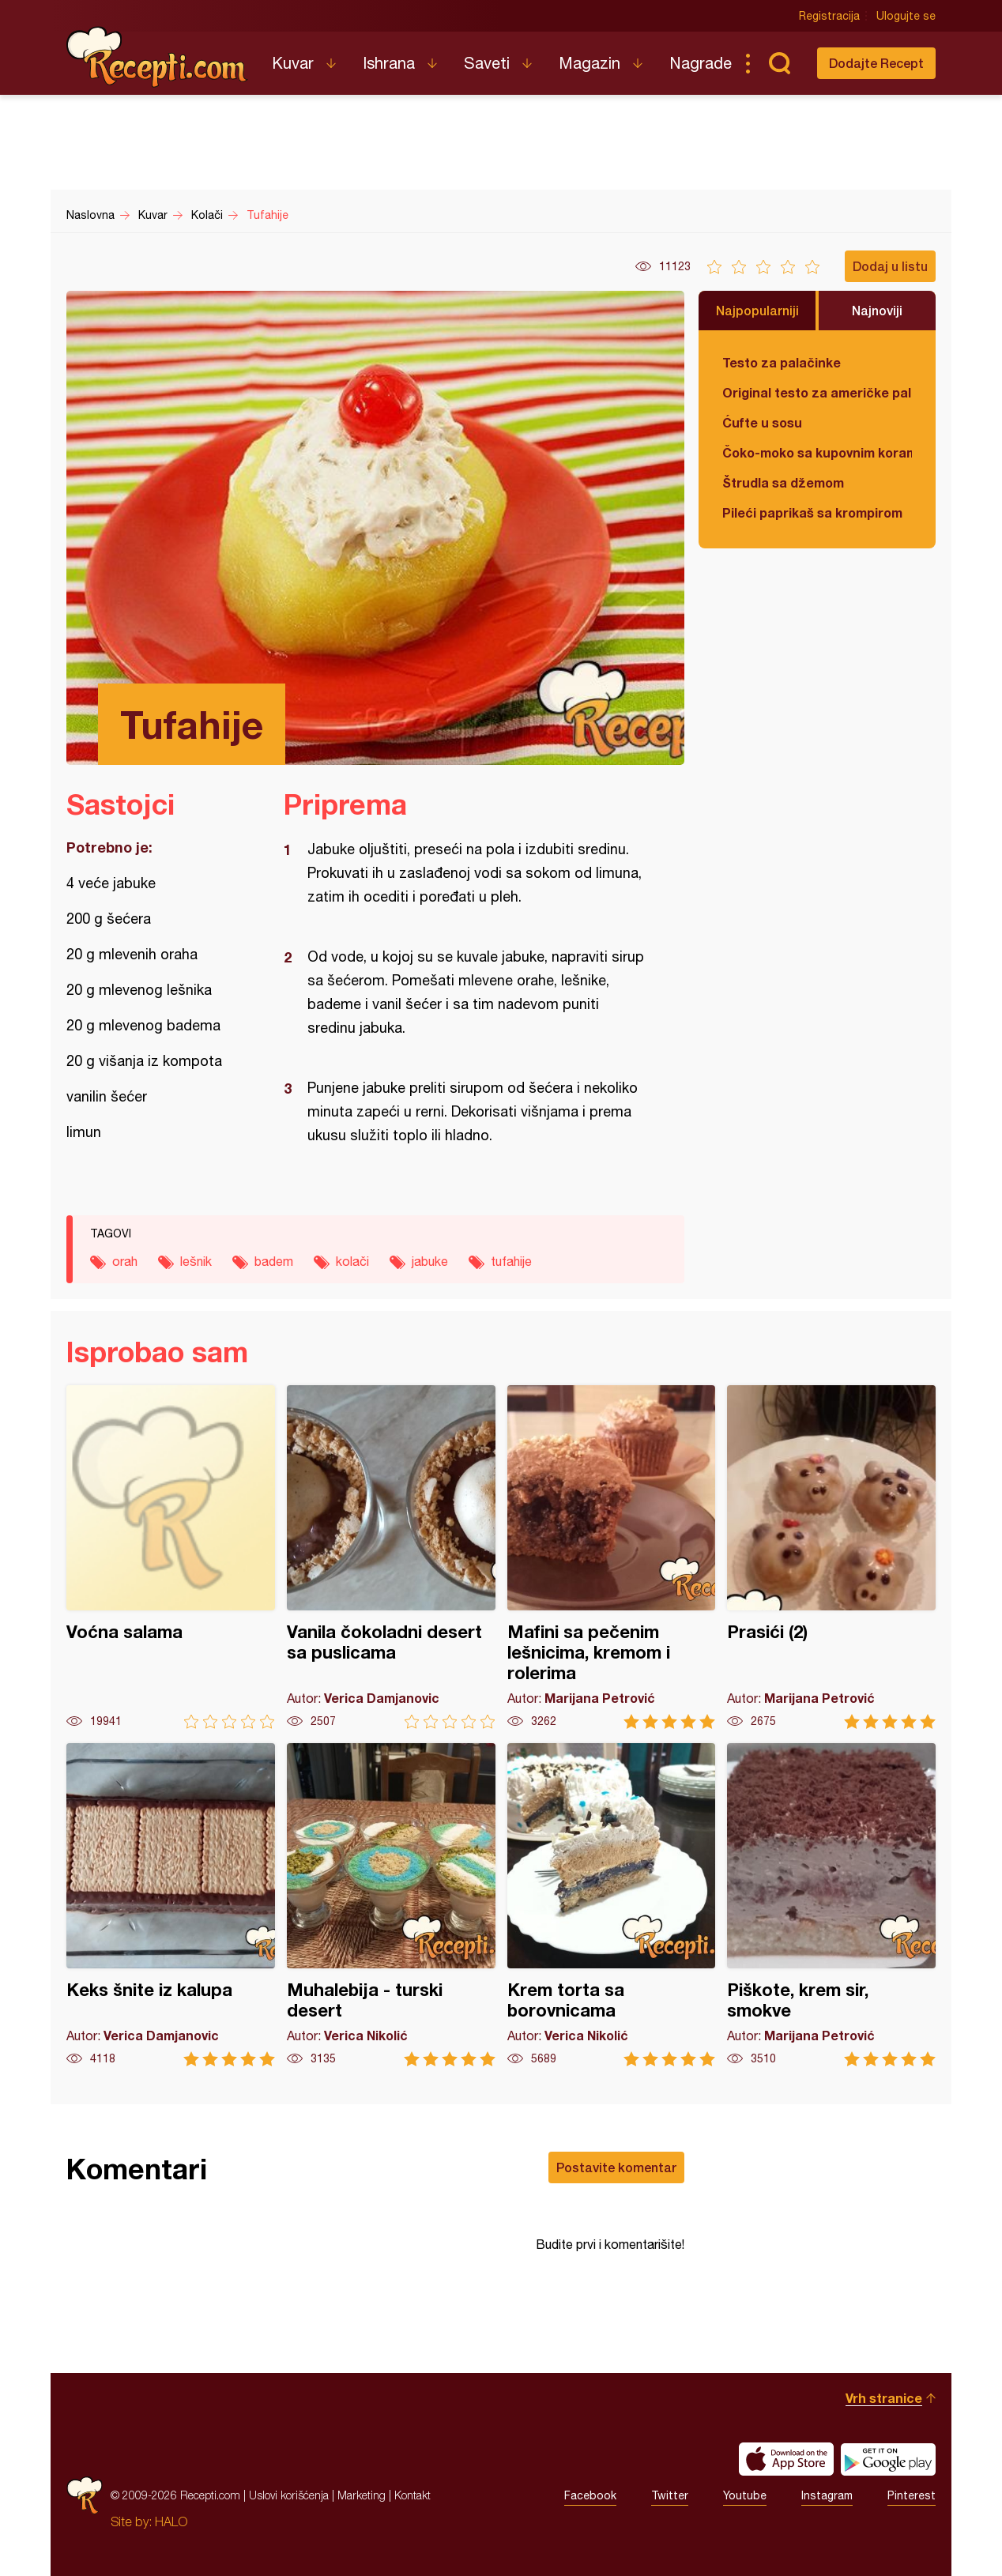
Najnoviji (877, 310)
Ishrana (389, 63)
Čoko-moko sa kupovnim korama (817, 452)
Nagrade (700, 63)
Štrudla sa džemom (783, 482)
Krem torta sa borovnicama (611, 1904)
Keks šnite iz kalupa (170, 1904)
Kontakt (412, 2495)
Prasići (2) (831, 1557)
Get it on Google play (888, 2459)
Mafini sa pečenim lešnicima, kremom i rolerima (611, 1557)
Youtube (745, 2495)
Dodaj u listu (890, 265)
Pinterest (911, 2495)
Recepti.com (157, 57)
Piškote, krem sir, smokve (831, 1904)
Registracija (829, 15)
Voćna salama (170, 1557)
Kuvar (293, 63)
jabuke (430, 1261)
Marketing (361, 2495)
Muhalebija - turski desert (391, 1904)
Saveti (487, 63)
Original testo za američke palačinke (817, 392)
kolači (352, 1261)
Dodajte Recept (876, 62)
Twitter (669, 2495)
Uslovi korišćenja (289, 2495)
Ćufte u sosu (762, 422)
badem (273, 1261)
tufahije (511, 1261)
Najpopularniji (757, 310)
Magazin (589, 63)
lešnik (196, 1261)
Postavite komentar (616, 2167)
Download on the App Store (786, 2459)
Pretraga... (779, 63)
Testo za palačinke (781, 362)
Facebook (590, 2495)
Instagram (827, 2495)
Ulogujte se (906, 15)
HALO (171, 2521)
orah (124, 1261)
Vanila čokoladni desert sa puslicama (391, 1557)
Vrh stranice (884, 2397)
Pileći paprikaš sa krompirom (812, 512)
